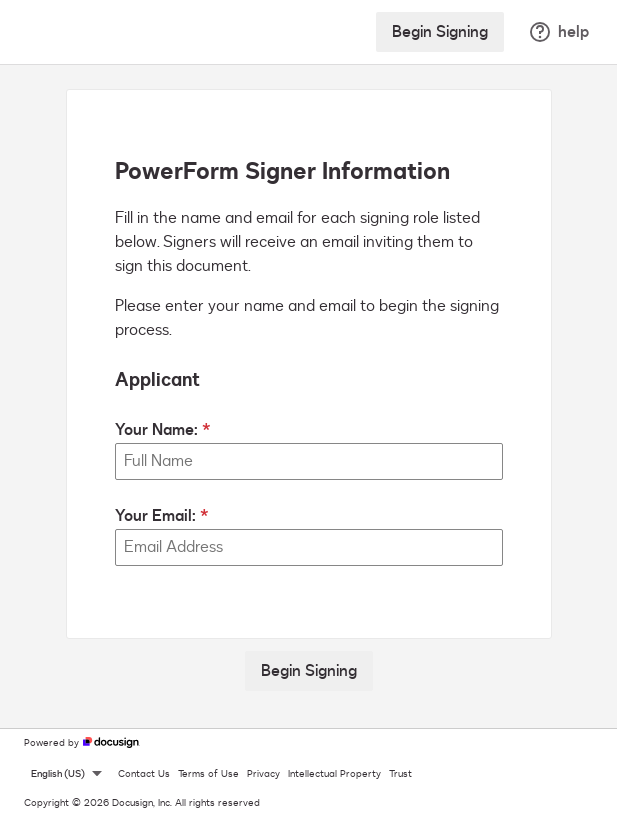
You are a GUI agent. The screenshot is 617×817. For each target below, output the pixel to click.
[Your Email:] (309, 547)
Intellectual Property (334, 774)
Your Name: (156, 430)
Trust (400, 774)
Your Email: (155, 516)
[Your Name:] (309, 461)
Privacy (263, 774)
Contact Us (144, 774)
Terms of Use (208, 774)
